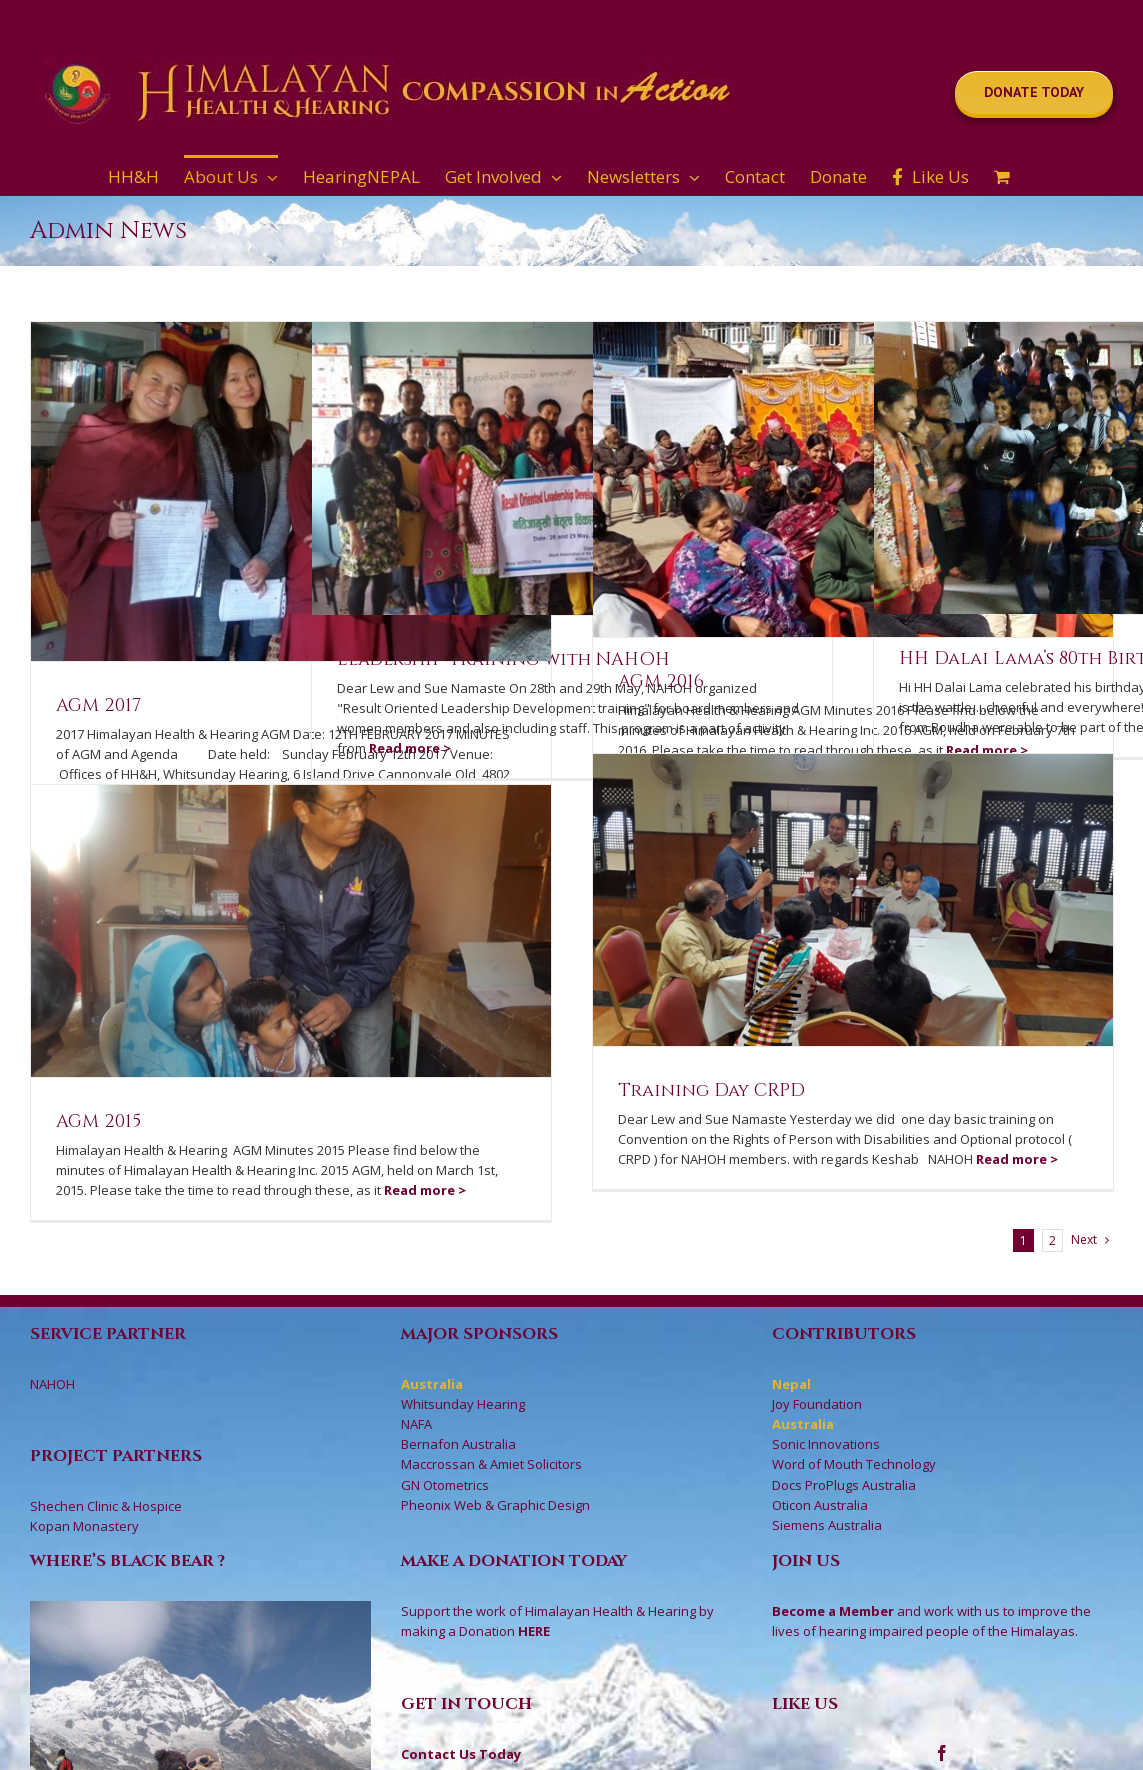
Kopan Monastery (84, 1526)
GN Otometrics (445, 1485)
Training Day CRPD (711, 1090)
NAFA (416, 1424)
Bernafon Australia (458, 1444)
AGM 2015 (98, 1121)
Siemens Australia (827, 1525)
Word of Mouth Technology (854, 1464)
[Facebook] (942, 1753)
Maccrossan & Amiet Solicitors (491, 1464)
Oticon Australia (820, 1505)
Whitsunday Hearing (463, 1404)
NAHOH (52, 1384)
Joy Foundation (817, 1404)
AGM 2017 (98, 705)
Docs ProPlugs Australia (844, 1485)
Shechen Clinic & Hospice (106, 1506)
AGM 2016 (661, 681)
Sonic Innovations (826, 1444)
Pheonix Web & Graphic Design (495, 1505)
